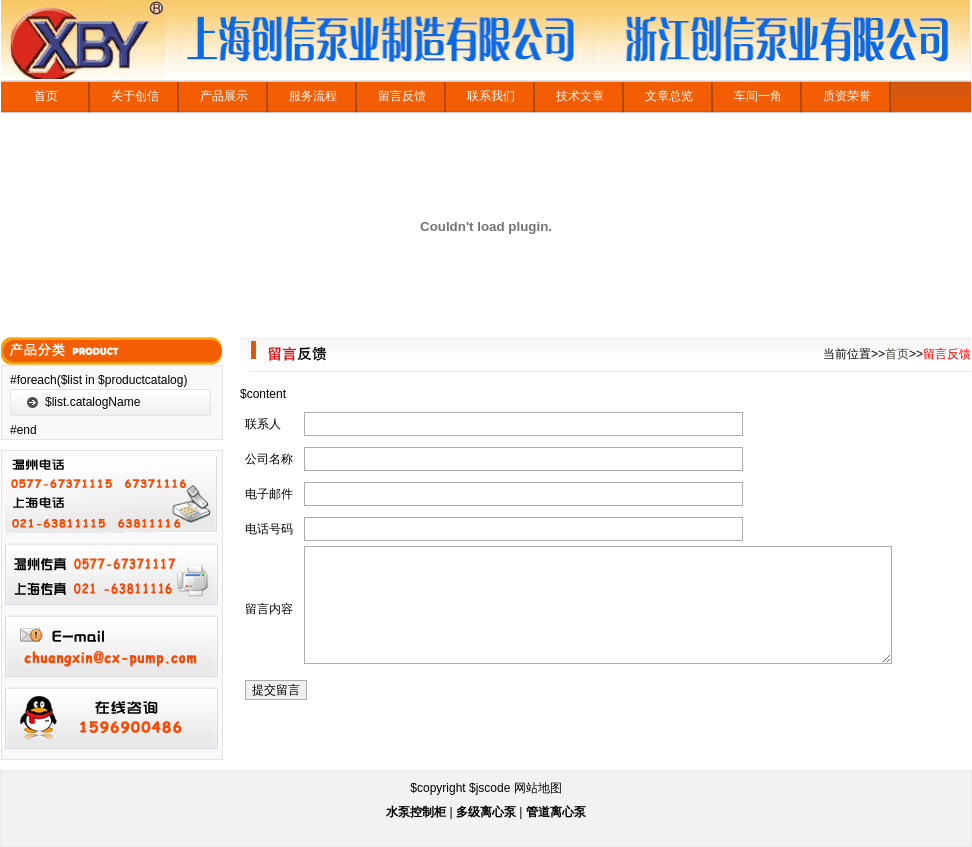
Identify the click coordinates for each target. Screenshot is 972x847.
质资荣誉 (847, 96)
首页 (46, 96)
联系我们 (491, 96)
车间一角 (758, 96)
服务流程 (313, 96)
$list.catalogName (92, 402)
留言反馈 (402, 96)
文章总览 (669, 96)
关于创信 (135, 96)
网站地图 (538, 788)
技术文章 (580, 96)
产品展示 (224, 96)
